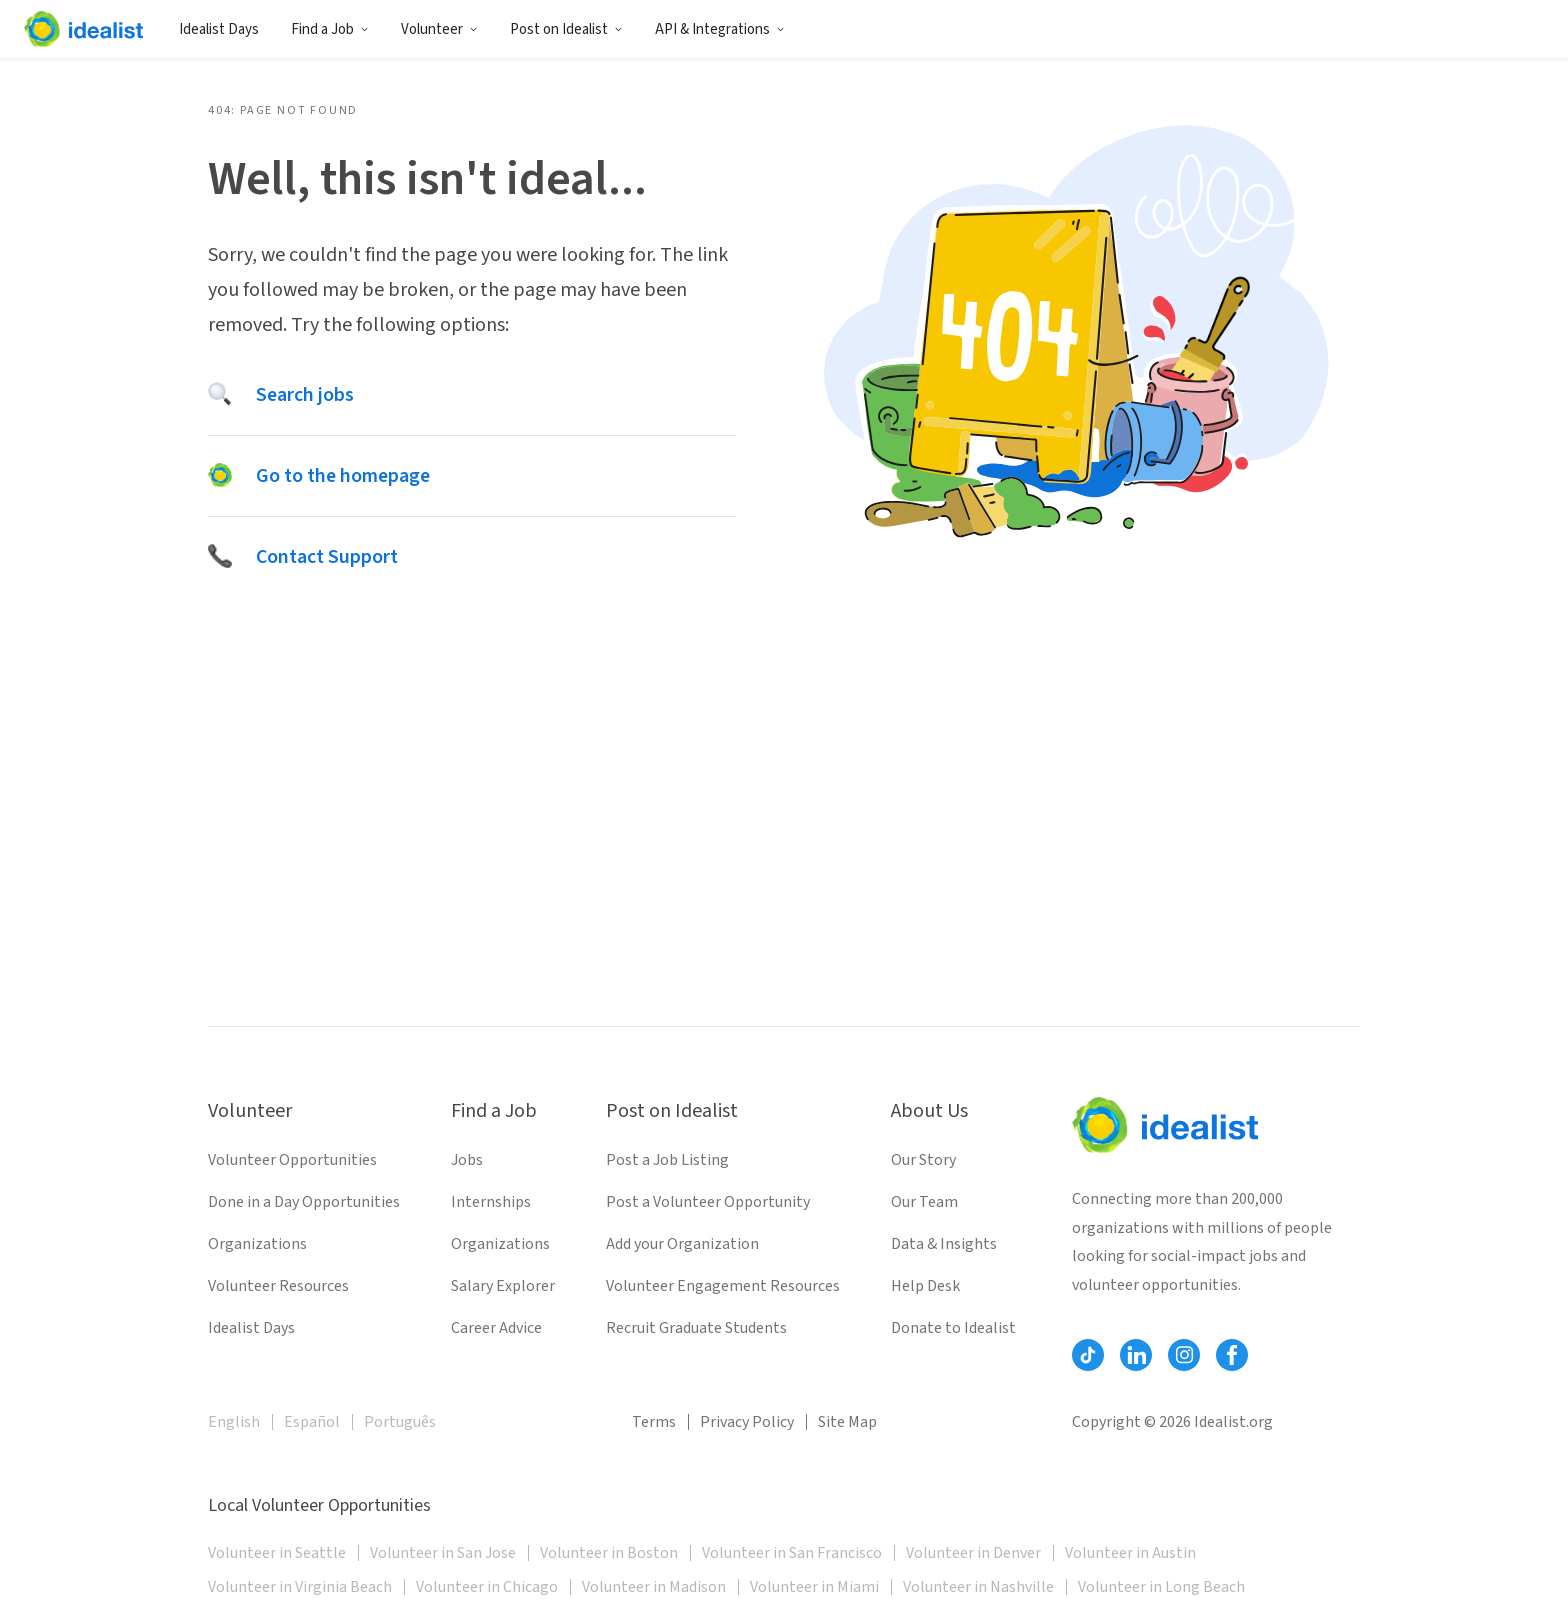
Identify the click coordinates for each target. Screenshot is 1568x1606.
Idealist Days (219, 29)
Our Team (924, 1202)
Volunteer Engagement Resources (723, 1286)
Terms (654, 1422)
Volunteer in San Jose (443, 1553)
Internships (491, 1202)
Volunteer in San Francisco (792, 1553)
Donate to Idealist (953, 1328)
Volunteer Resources (278, 1286)
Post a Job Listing (667, 1160)
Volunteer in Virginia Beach (300, 1587)
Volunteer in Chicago (487, 1587)
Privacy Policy (747, 1422)
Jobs (467, 1160)
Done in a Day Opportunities (304, 1202)
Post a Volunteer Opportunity (708, 1202)
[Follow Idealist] (1088, 1355)
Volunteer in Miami (814, 1587)
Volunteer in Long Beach (1161, 1587)
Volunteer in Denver (973, 1553)
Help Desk (925, 1286)
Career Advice (496, 1328)
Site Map (847, 1422)
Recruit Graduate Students (696, 1328)
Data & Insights (944, 1244)
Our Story (923, 1160)
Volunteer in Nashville (978, 1587)
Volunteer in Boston (609, 1553)
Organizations (257, 1244)
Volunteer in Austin (1130, 1553)
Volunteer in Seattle (277, 1553)
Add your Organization (682, 1244)
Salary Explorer (503, 1286)
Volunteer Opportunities (292, 1160)
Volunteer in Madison (654, 1587)
